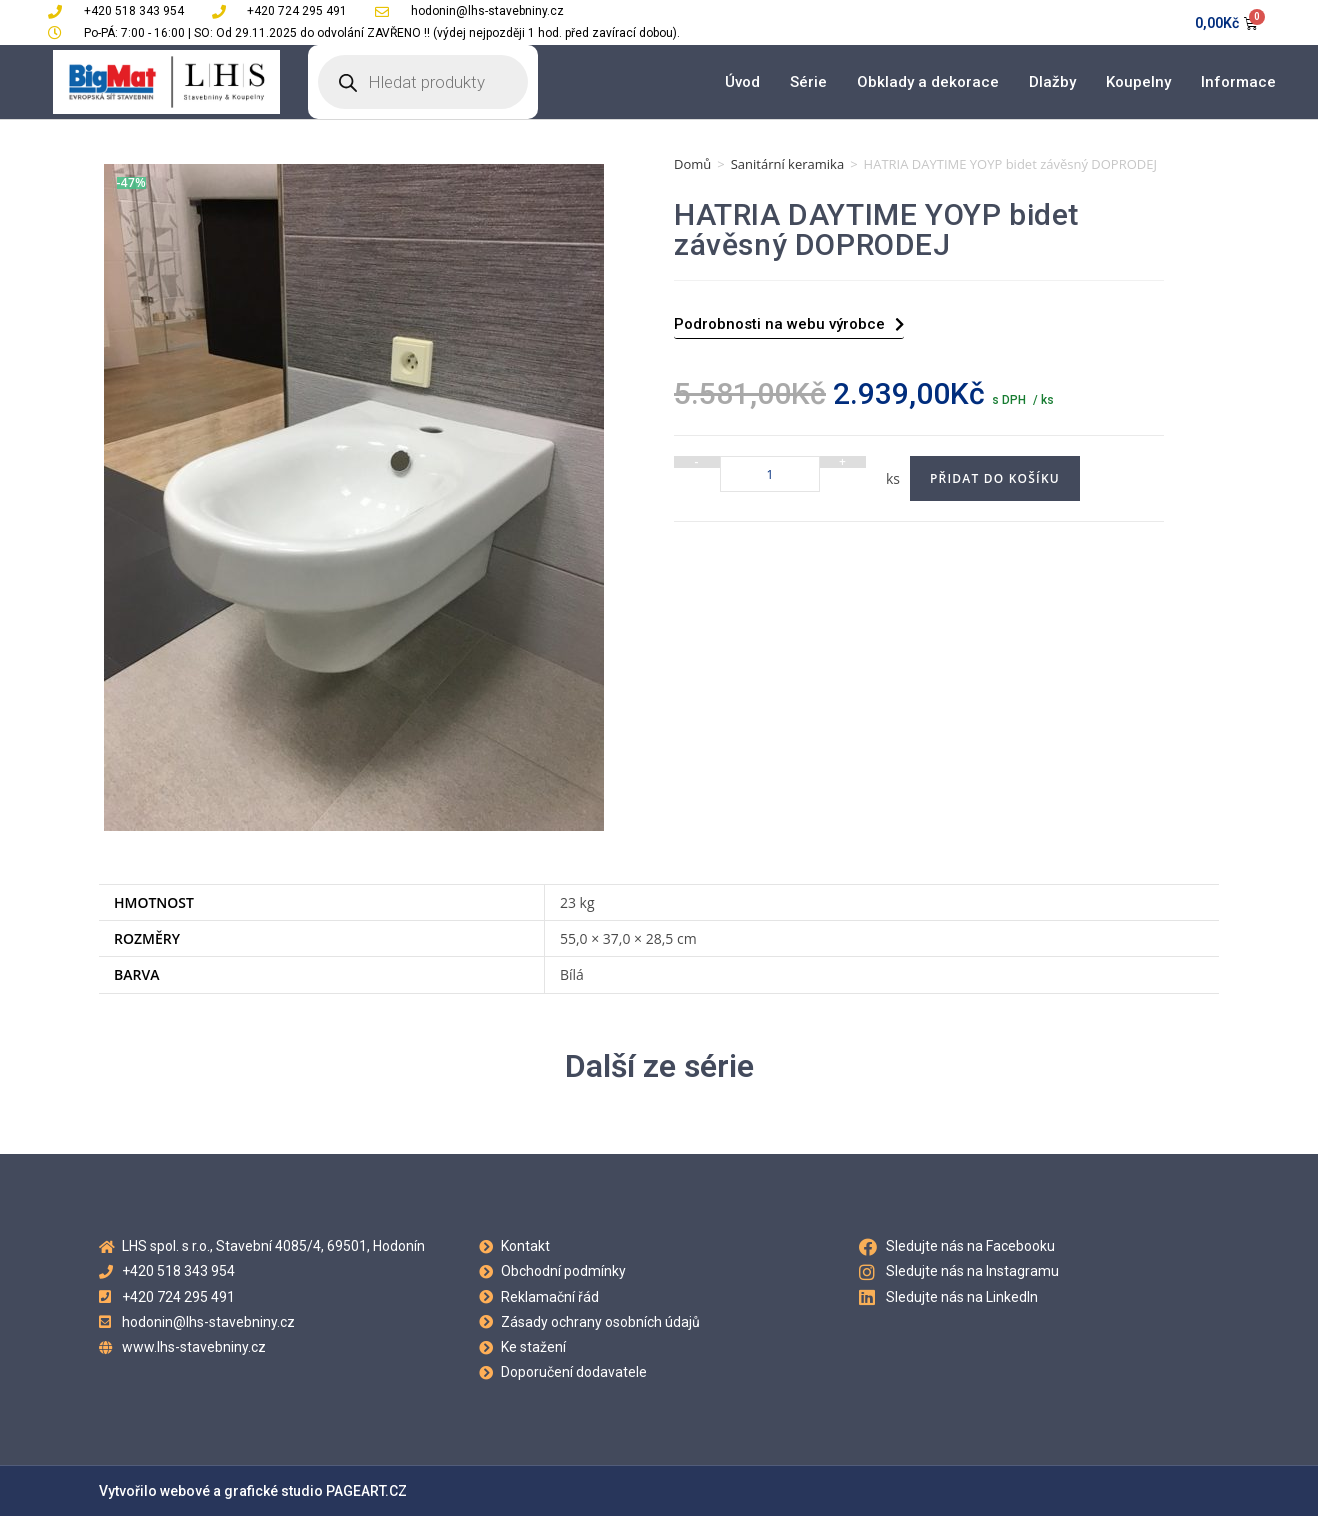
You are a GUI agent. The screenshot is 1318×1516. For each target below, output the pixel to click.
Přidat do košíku (995, 478)
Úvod (742, 82)
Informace (1238, 82)
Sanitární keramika (787, 164)
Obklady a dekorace (928, 82)
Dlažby (1052, 82)
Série (808, 82)
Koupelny (1138, 82)
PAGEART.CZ (366, 1491)
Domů (692, 164)
